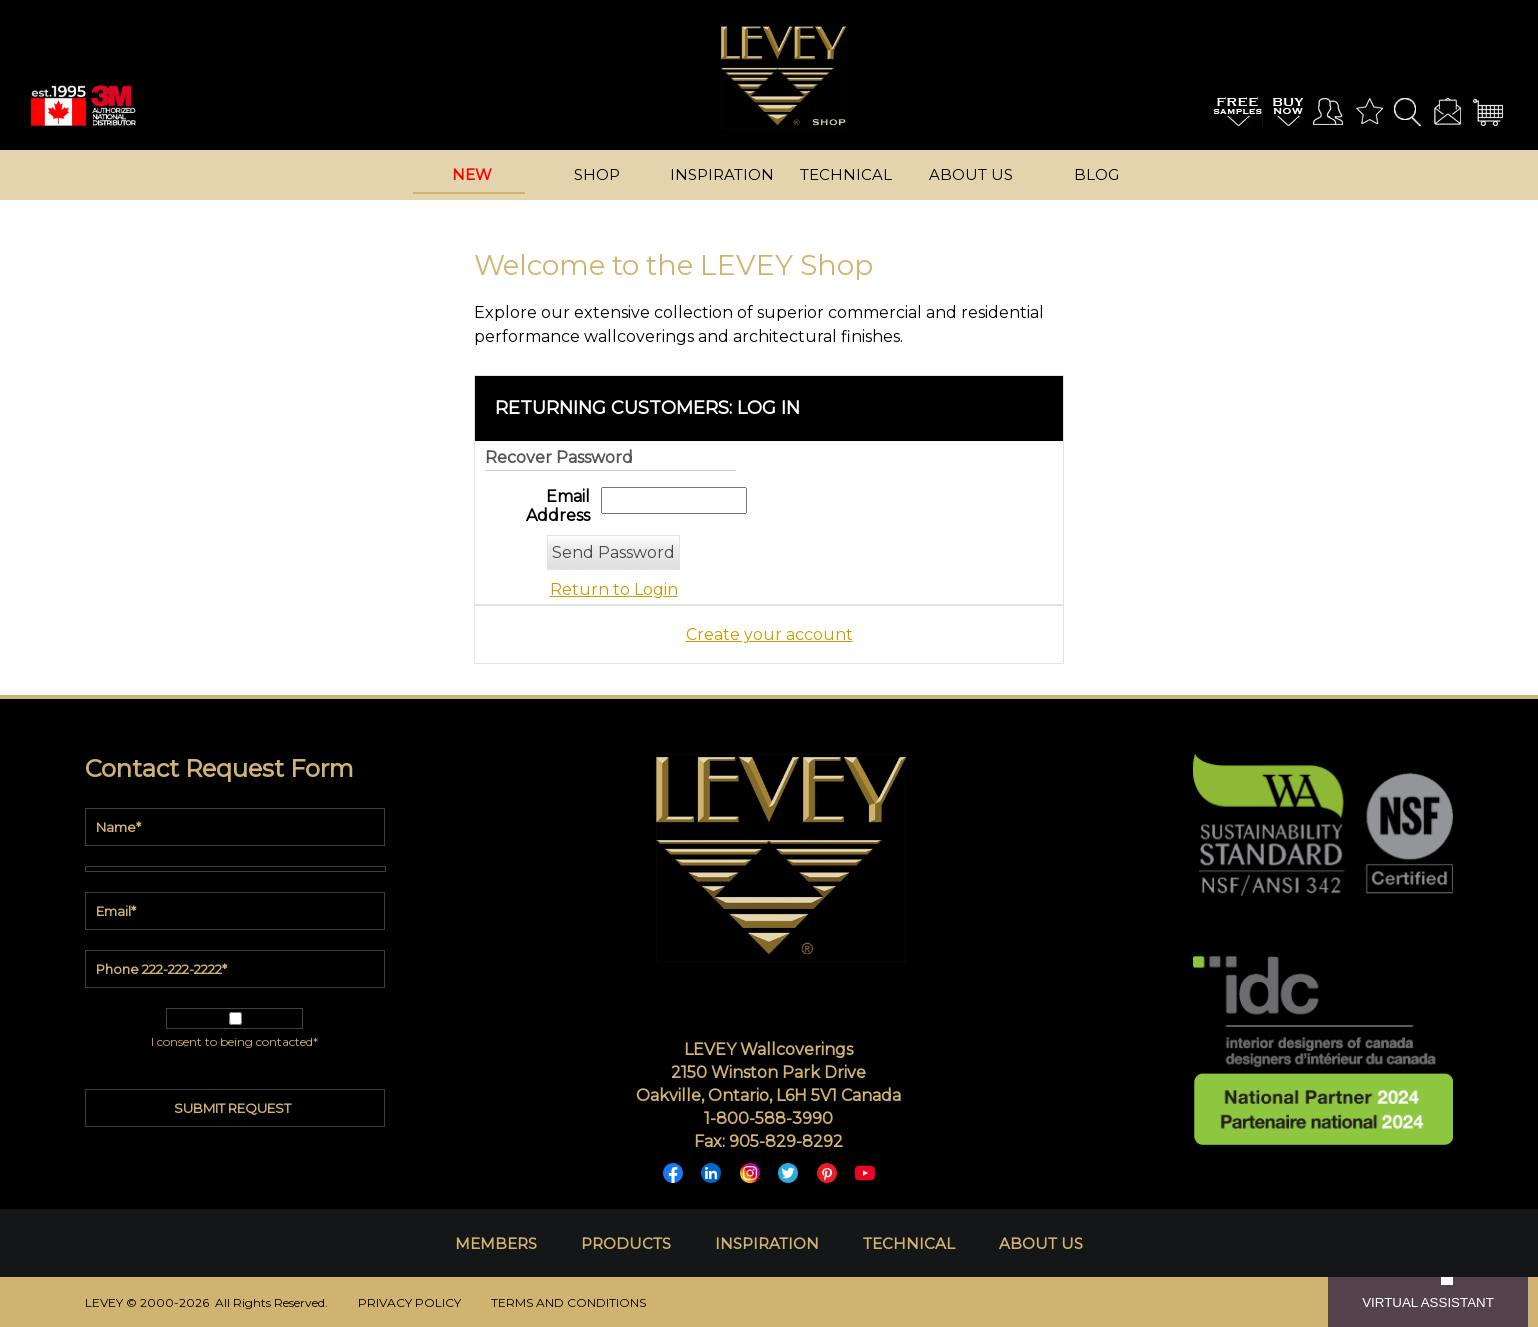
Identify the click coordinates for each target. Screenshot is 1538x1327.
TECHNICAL (909, 1243)
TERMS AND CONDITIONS (568, 1302)
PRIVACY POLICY (409, 1302)
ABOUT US (1041, 1243)
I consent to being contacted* (234, 1041)
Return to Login (614, 589)
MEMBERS (496, 1243)
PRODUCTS (626, 1243)
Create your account (769, 634)
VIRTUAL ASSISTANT (1428, 1302)
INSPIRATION (767, 1243)
